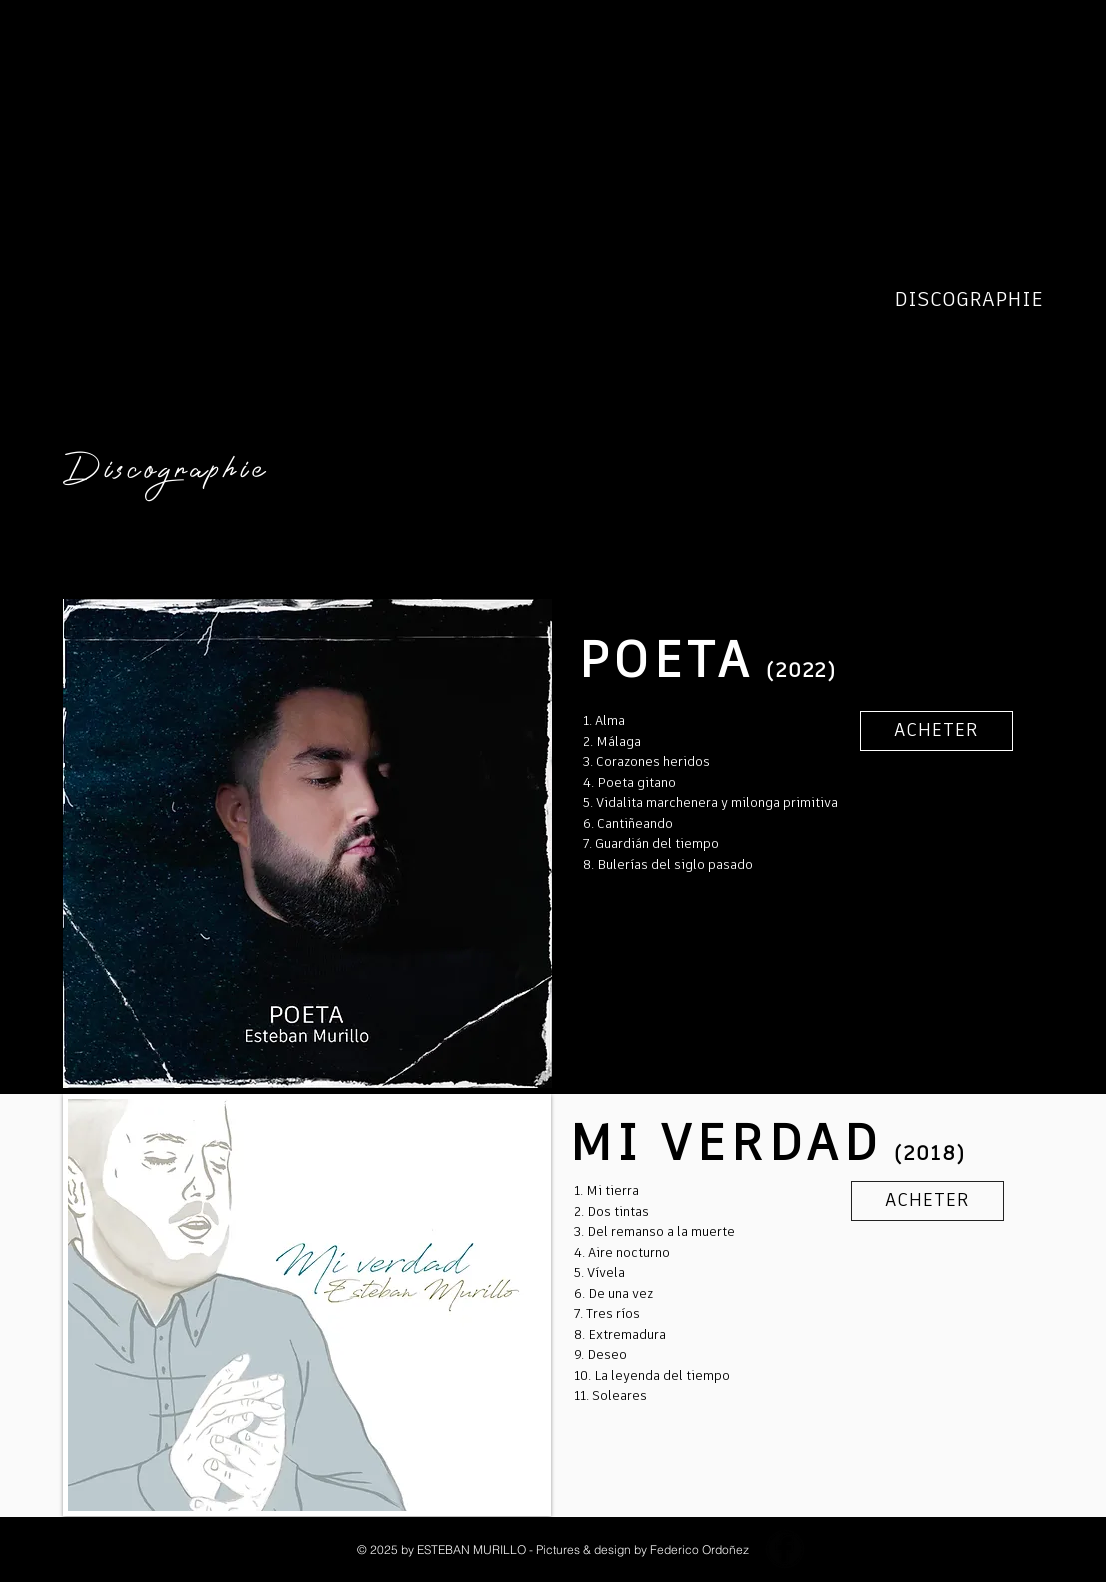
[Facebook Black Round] (785, 1549)
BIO (1025, 270)
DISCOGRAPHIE (972, 300)
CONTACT (998, 420)
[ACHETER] (936, 731)
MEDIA (1010, 390)
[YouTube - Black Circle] (833, 1549)
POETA (1012, 330)
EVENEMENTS (976, 360)
